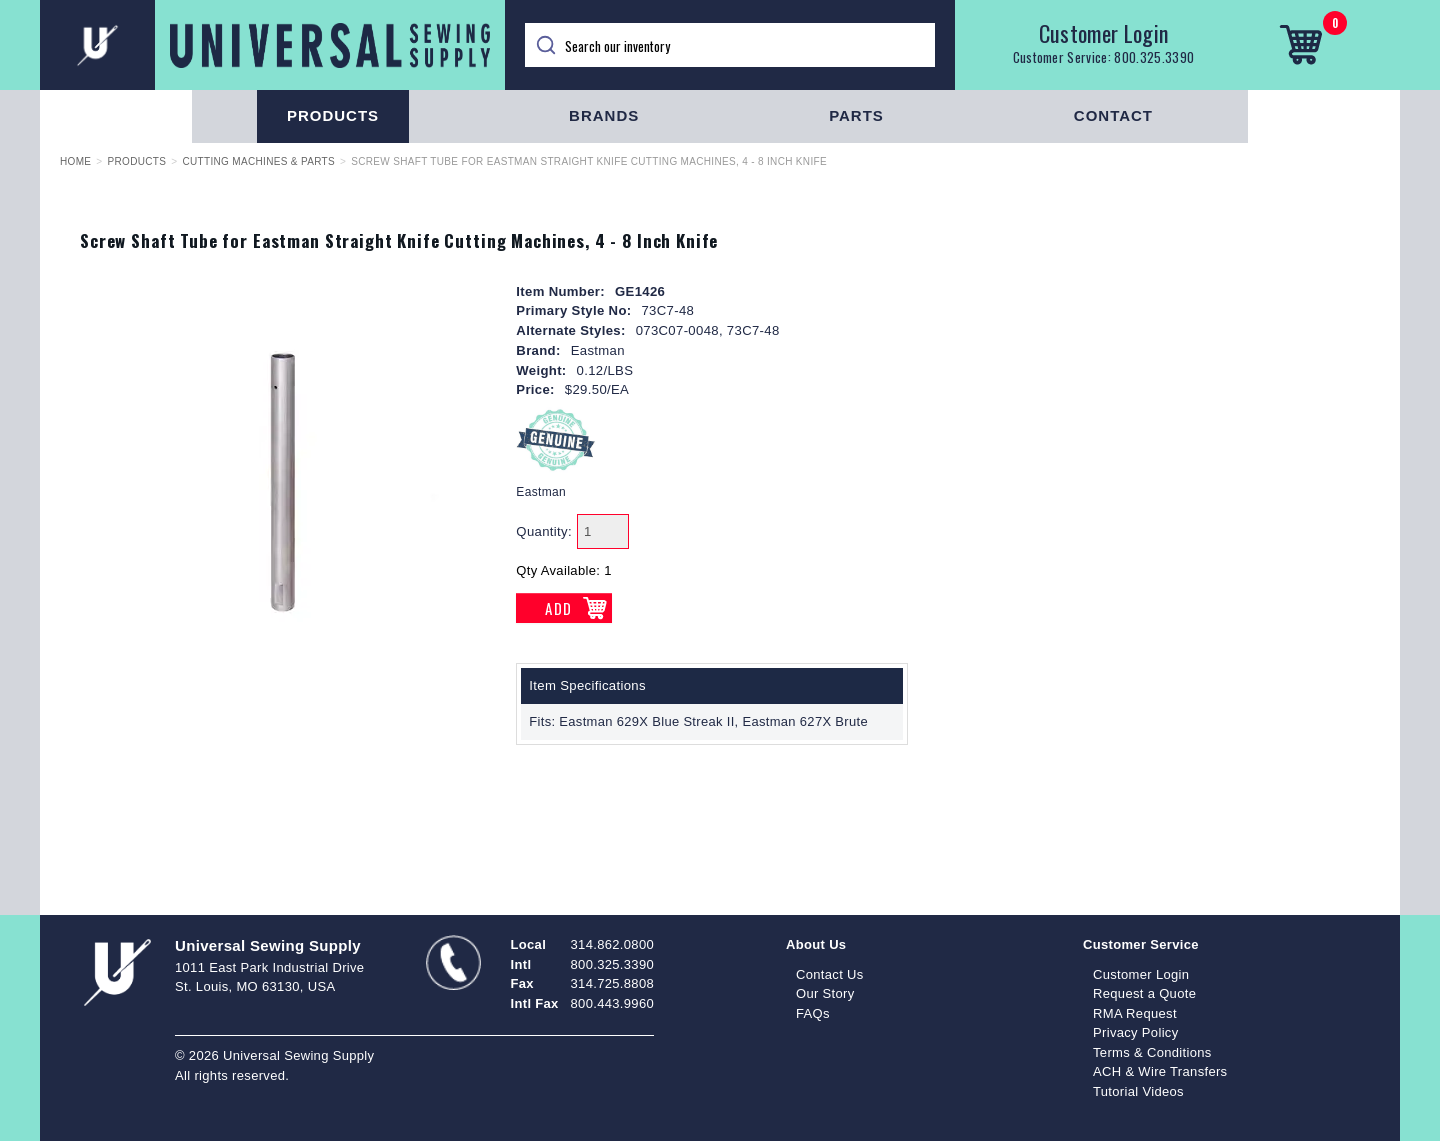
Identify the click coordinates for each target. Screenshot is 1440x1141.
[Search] (730, 45)
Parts (856, 115)
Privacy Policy (1136, 1032)
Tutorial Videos (1138, 1091)
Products (333, 115)
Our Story (825, 993)
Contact (1113, 115)
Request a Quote (1144, 993)
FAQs (813, 1013)
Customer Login (1104, 33)
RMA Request (1135, 1013)
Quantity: (544, 531)
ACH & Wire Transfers (1160, 1071)
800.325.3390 (1154, 57)
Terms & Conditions (1152, 1052)
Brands (604, 115)
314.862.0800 (612, 944)
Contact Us (830, 974)
